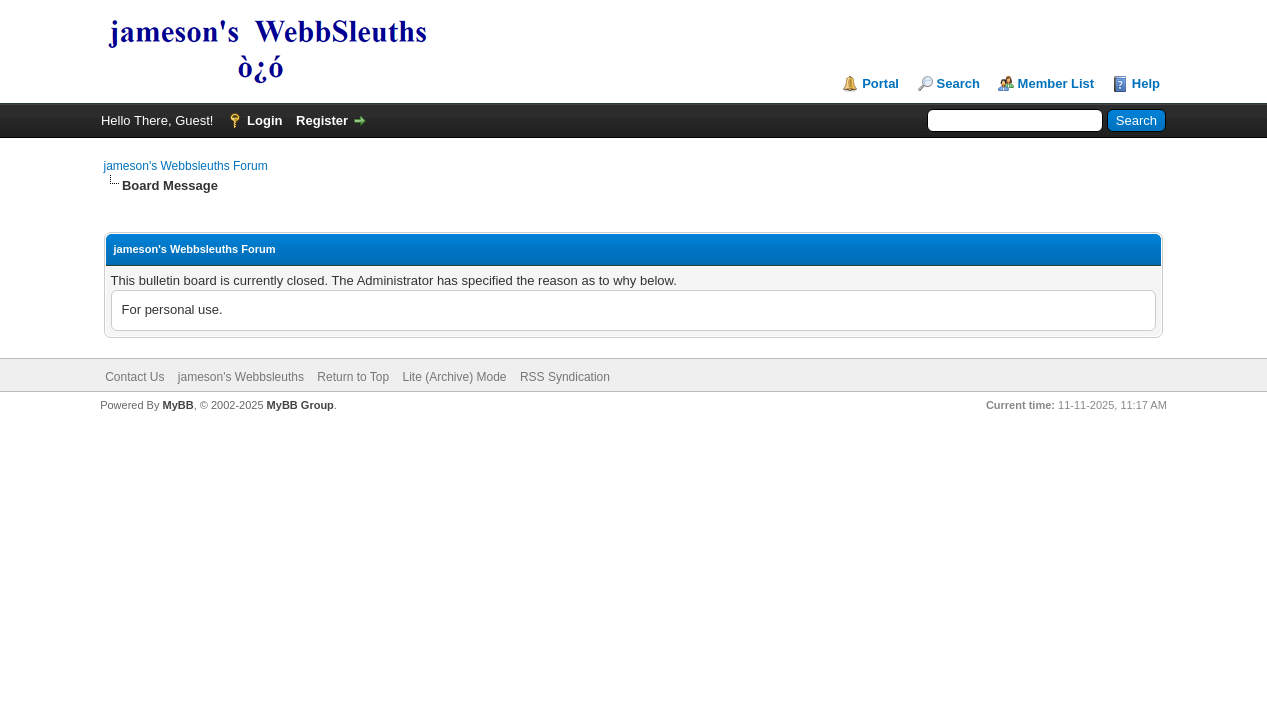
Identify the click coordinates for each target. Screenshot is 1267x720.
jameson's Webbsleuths (241, 377)
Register (322, 120)
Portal (880, 83)
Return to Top (353, 377)
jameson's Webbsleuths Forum (186, 166)
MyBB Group (300, 405)
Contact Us (134, 377)
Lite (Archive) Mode (454, 377)
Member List (1056, 83)
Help (1146, 83)
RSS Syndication (565, 377)
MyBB (178, 405)
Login (264, 120)
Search (958, 83)
